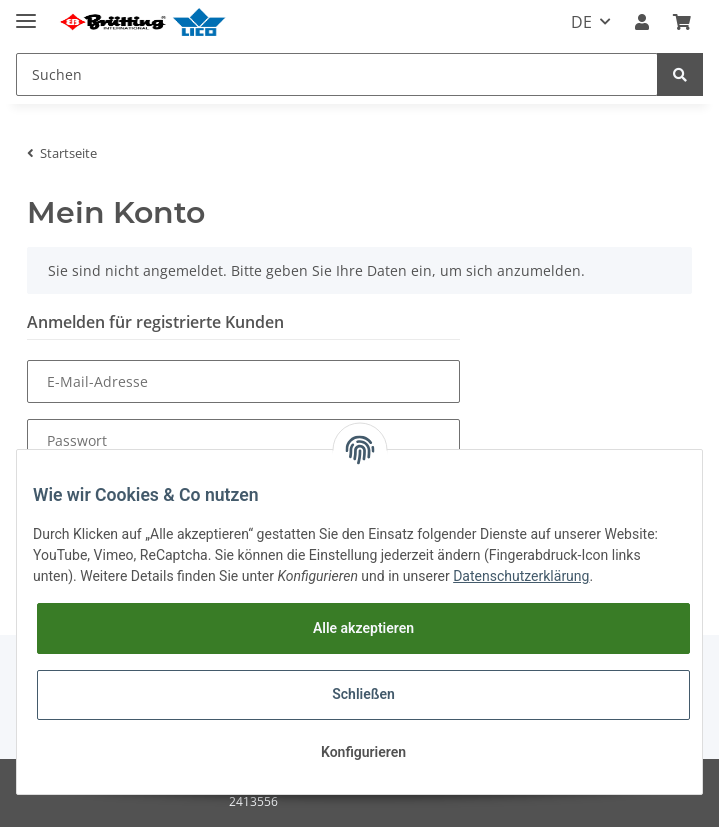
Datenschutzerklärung (521, 576)
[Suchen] (337, 74)
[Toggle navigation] (26, 12)
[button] (642, 22)
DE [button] (581, 22)
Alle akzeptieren (363, 628)
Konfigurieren (363, 752)
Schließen (363, 694)
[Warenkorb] (682, 22)
